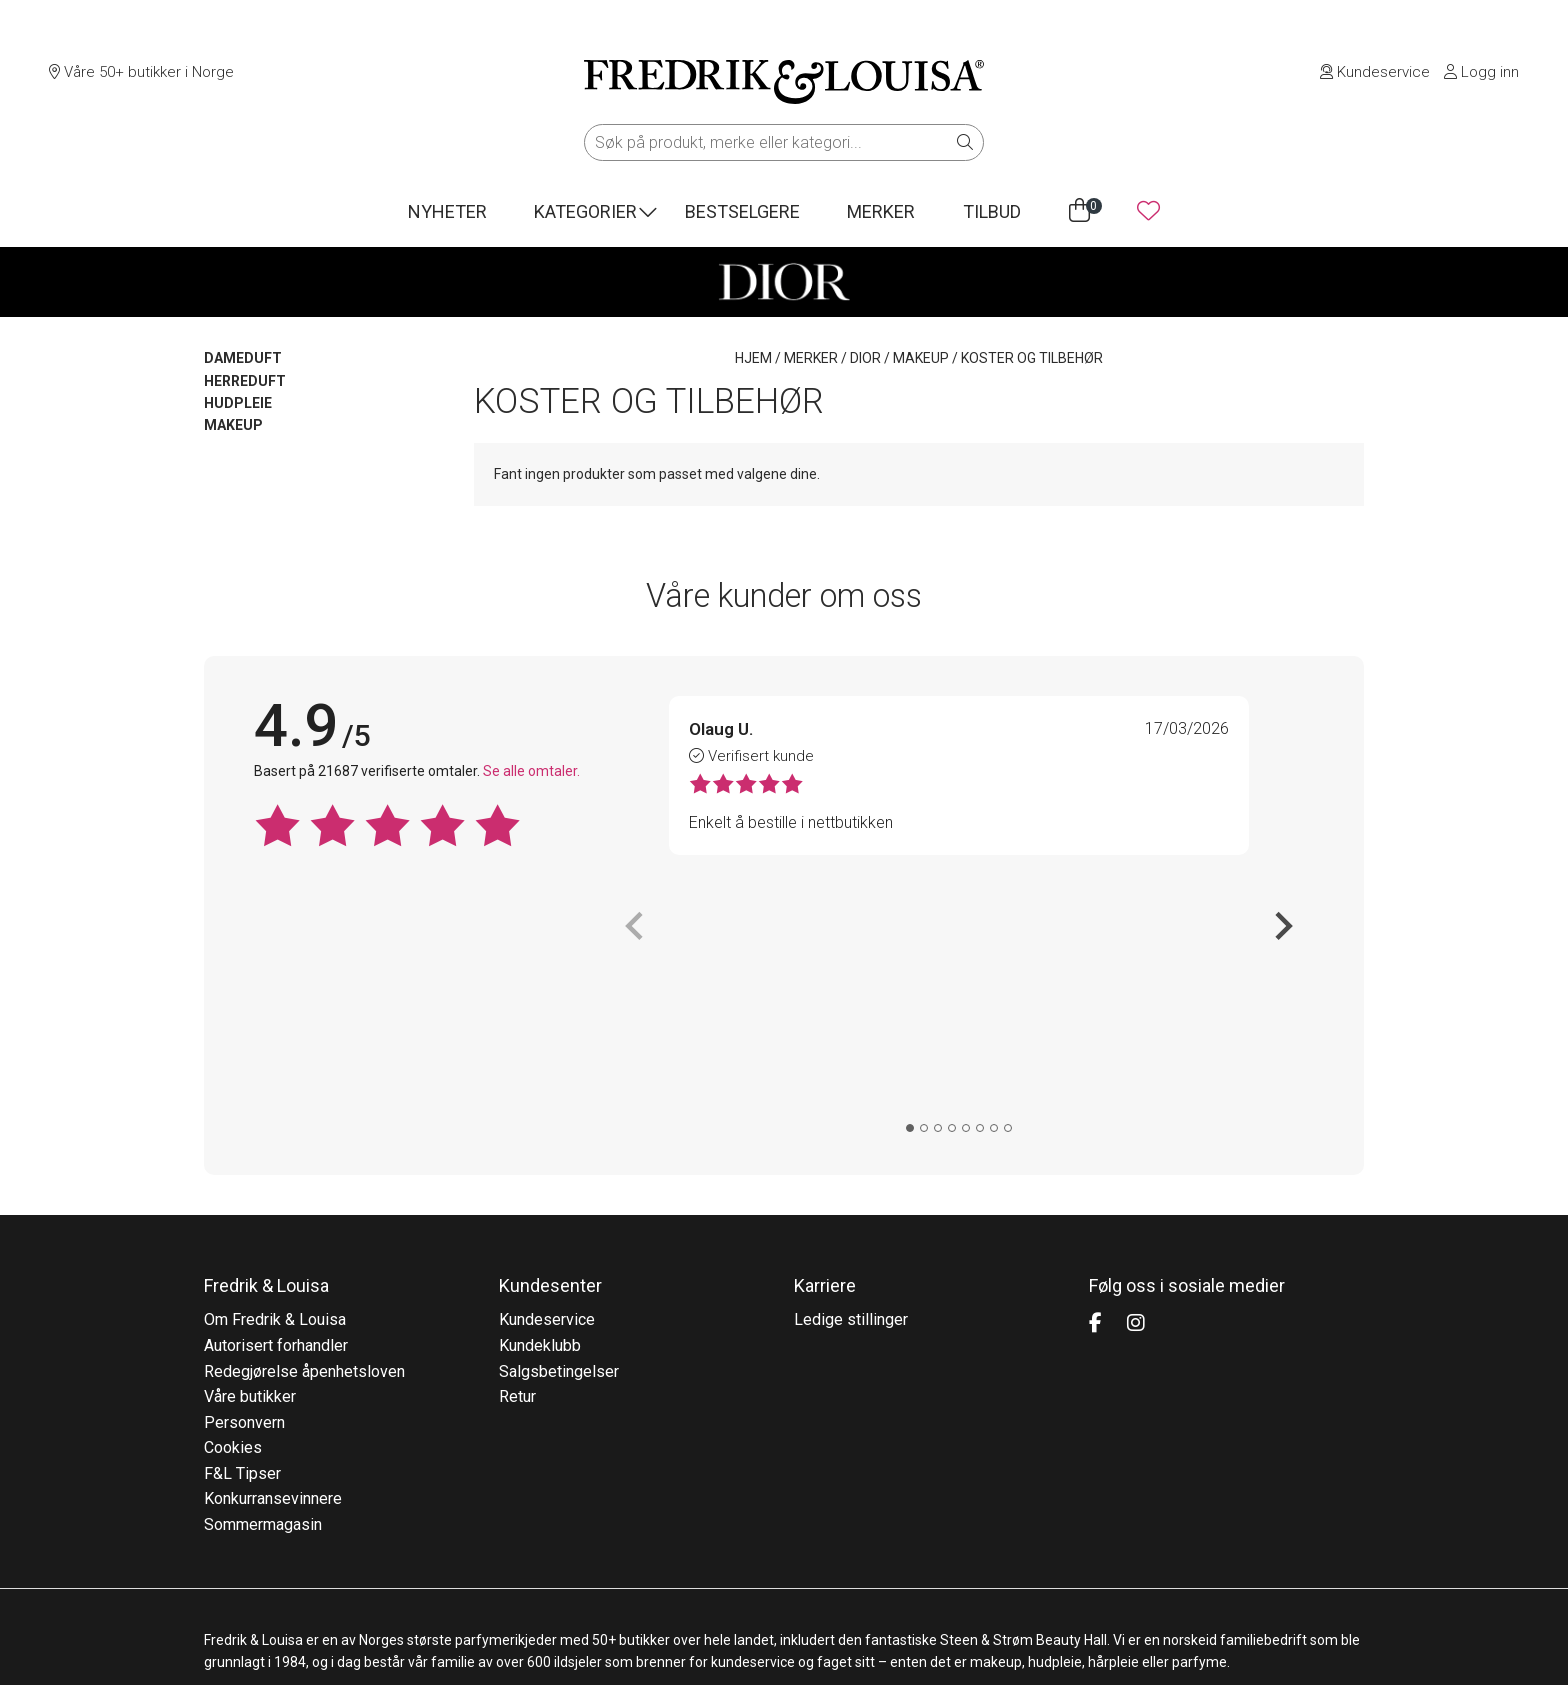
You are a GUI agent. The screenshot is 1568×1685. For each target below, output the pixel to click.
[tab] (910, 868)
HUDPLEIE (238, 403)
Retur (517, 1161)
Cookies (233, 1212)
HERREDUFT (245, 381)
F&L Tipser (242, 1238)
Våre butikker (250, 1161)
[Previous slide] (636, 796)
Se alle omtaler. (531, 771)
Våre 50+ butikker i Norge (141, 72)
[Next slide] (1282, 796)
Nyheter (447, 211)
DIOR (865, 358)
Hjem (753, 358)
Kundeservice (1375, 72)
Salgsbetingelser (559, 1136)
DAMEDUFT (243, 358)
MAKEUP (921, 358)
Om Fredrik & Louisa (275, 1084)
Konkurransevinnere (273, 1264)
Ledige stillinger (851, 1084)
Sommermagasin (263, 1289)
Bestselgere (742, 211)
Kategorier (585, 211)
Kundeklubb (540, 1110)
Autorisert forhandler (276, 1110)
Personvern (244, 1187)
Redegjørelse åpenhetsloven (304, 1136)
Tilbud (992, 211)
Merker (881, 211)
